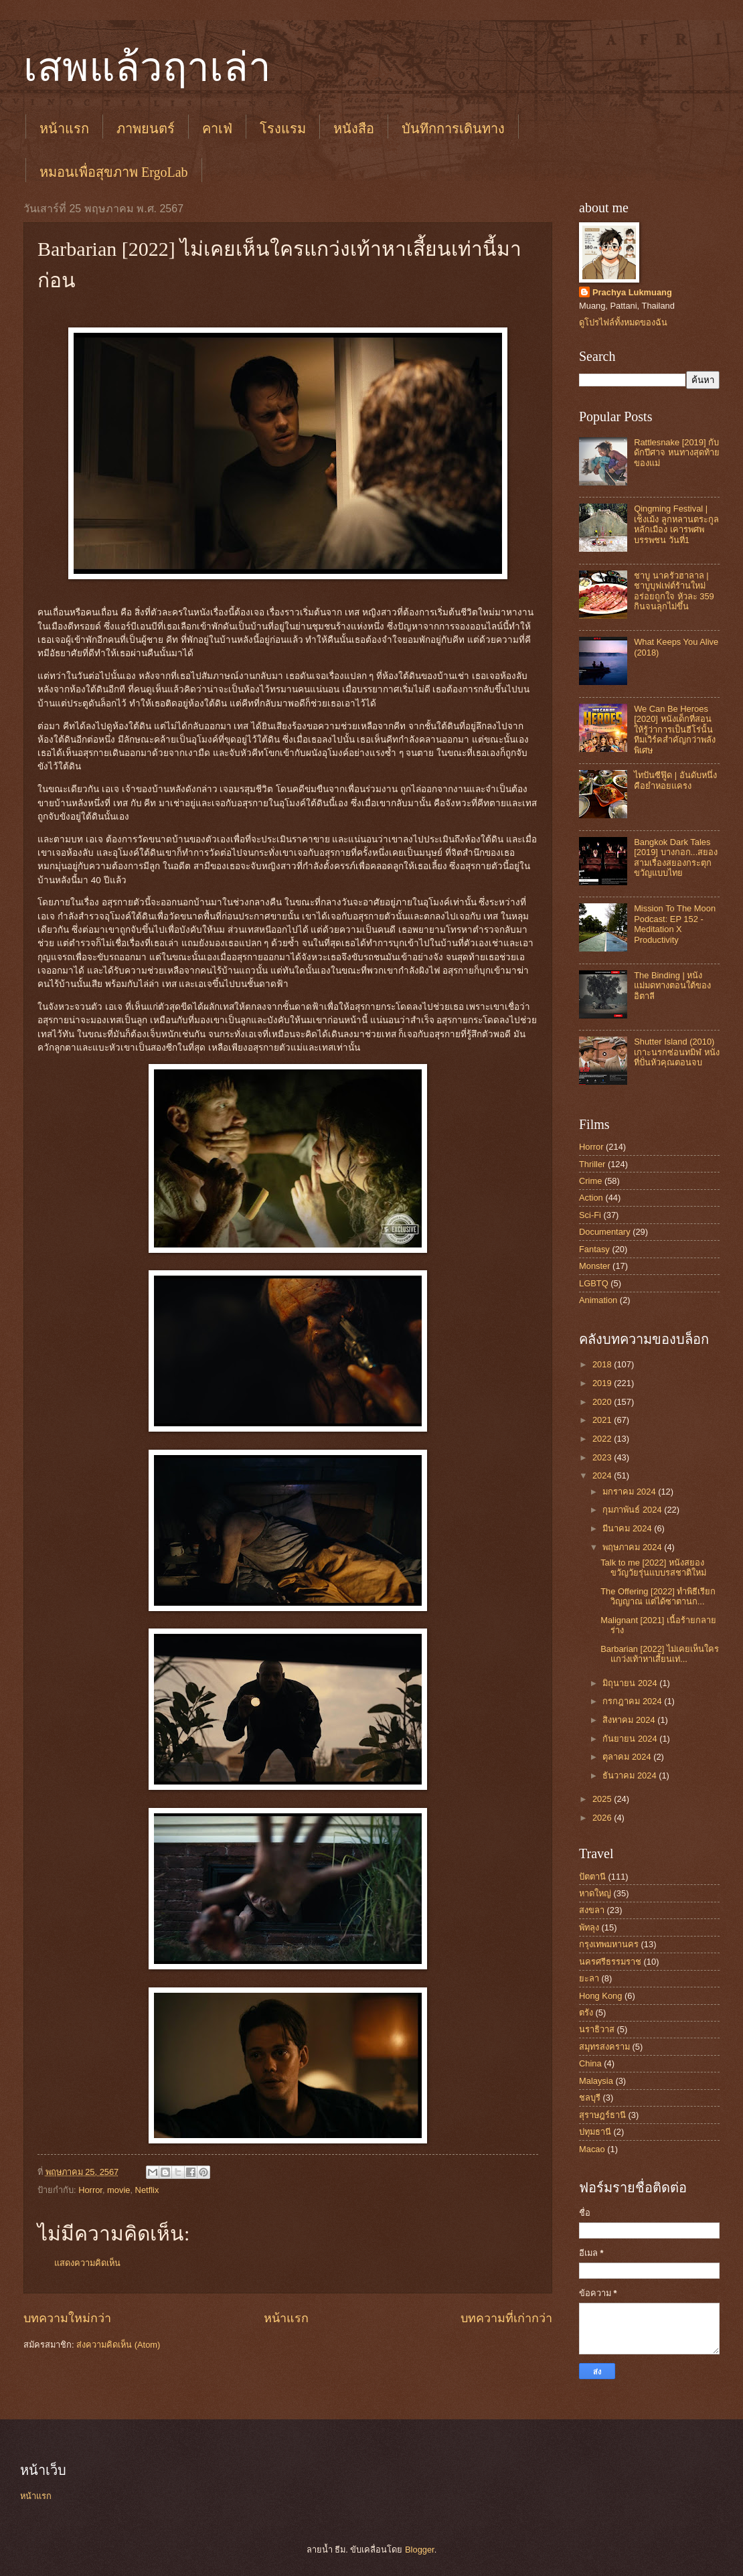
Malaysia (596, 2081)
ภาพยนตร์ (145, 128)
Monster (594, 1266)
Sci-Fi (590, 1215)
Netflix (147, 2190)
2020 (603, 1402)
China (590, 2063)
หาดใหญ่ (595, 1893)
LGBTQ (593, 1283)
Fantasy (594, 1249)
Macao (592, 2149)
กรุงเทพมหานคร (609, 1944)
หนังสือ (353, 128)
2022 (603, 1439)
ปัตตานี (592, 1877)
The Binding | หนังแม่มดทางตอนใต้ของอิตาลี (672, 985)
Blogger (419, 2550)
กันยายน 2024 (630, 1739)
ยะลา (589, 1978)
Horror (90, 2190)
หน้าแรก (64, 128)
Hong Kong (600, 1996)
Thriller (592, 1164)
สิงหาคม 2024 (629, 1720)
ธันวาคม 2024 (630, 1775)
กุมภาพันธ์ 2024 (633, 1510)
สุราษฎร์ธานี (602, 2115)
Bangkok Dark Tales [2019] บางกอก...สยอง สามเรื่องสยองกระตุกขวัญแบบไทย (676, 857)
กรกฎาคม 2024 (633, 1701)
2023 (603, 1457)
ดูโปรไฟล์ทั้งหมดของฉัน (623, 322)
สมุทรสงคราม (604, 2047)
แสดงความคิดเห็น (87, 2263)
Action (591, 1198)
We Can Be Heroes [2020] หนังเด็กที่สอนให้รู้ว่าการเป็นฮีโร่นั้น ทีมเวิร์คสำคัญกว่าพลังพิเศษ (675, 729)
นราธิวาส (596, 2029)
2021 (603, 1420)
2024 (603, 1475)
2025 (603, 1799)
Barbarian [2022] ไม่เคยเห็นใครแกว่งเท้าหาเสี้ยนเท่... (659, 1654)
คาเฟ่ (217, 128)
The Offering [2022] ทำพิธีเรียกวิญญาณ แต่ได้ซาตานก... (658, 1596)
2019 (603, 1383)
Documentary (605, 1232)
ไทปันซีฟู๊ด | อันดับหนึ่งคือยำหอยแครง (675, 780)
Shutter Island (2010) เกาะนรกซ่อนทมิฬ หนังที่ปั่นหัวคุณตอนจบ (677, 1052)
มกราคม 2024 (630, 1492)
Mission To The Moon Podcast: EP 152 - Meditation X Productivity (675, 923)
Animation (598, 1300)
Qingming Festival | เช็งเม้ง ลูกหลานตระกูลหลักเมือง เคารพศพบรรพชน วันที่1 (676, 524)
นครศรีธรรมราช (610, 1962)
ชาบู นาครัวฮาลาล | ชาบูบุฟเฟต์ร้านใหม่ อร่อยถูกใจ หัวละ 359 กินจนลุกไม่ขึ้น (674, 591)
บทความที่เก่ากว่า (506, 2318)
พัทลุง (589, 1927)
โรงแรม (283, 128)
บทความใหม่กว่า (67, 2318)
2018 (603, 1364)
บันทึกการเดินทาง (453, 128)
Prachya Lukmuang (632, 292)
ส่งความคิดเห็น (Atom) (118, 2345)
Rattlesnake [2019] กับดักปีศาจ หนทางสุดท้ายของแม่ (677, 452)
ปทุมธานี (595, 2132)
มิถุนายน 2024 (630, 1683)
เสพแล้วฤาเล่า (147, 68)
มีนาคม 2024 (628, 1528)
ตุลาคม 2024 (627, 1757)
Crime (590, 1181)
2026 (603, 1818)
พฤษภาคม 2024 (633, 1547)
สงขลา (591, 1910)
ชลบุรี (589, 2098)
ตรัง (586, 2012)
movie (118, 2190)
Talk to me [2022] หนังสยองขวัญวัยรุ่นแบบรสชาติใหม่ (653, 1568)
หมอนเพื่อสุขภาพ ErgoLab (113, 172)
